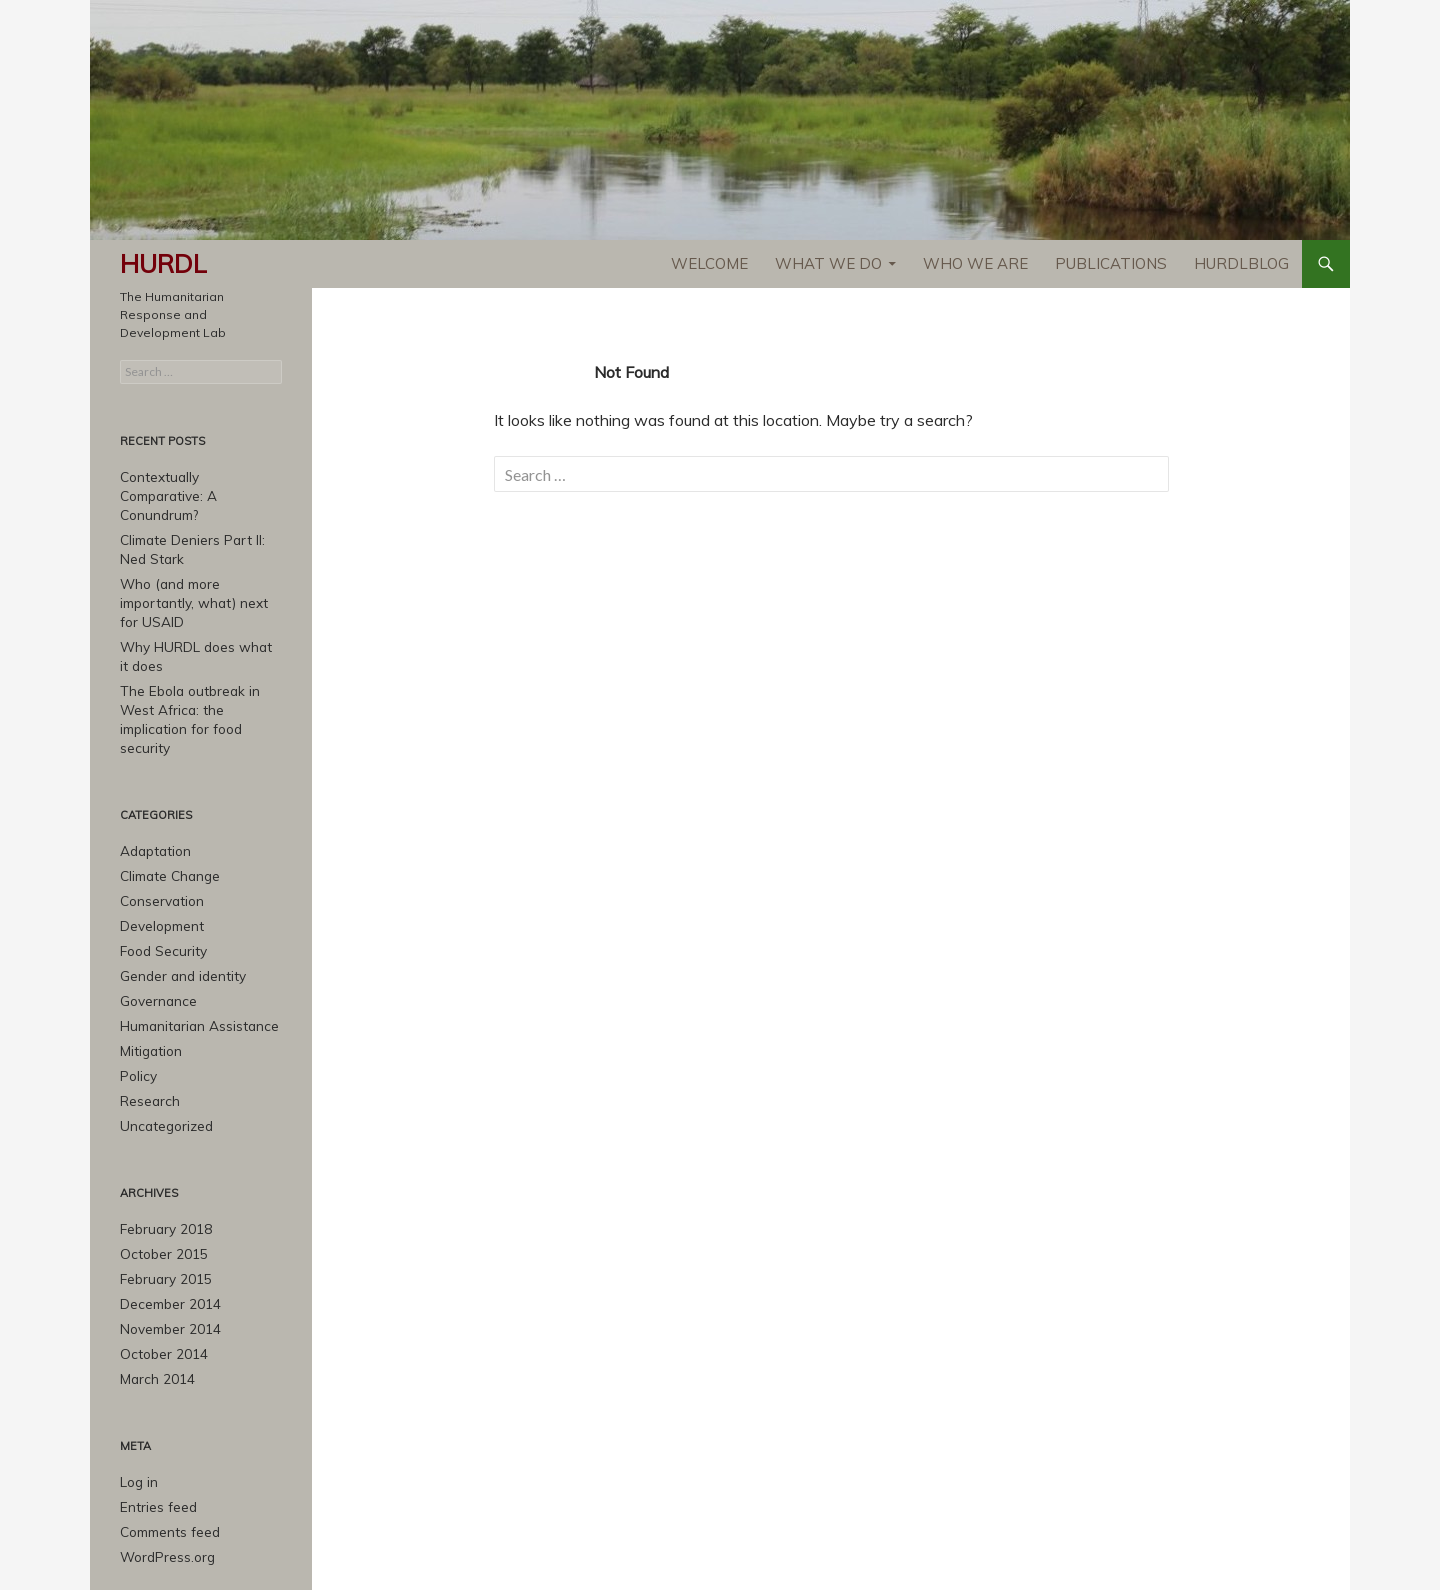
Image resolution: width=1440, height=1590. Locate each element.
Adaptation (153, 800)
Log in (138, 1412)
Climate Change (167, 824)
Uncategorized (164, 1064)
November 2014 (166, 1262)
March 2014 (153, 1310)
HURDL (163, 263)
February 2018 (161, 1166)
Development (160, 872)
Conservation (159, 848)
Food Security (160, 896)
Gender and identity (178, 920)
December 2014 (166, 1238)
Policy (137, 1016)
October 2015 (159, 1190)
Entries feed (155, 1436)
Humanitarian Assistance (194, 968)
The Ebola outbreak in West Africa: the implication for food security (201, 680)
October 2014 (159, 1286)
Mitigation (149, 992)
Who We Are (975, 263)
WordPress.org (164, 1484)
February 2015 (161, 1214)
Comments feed (167, 1460)
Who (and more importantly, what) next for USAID (196, 578)
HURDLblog (1241, 263)
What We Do (828, 263)
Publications (1111, 263)
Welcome (709, 263)
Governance (155, 944)
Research (148, 1040)
